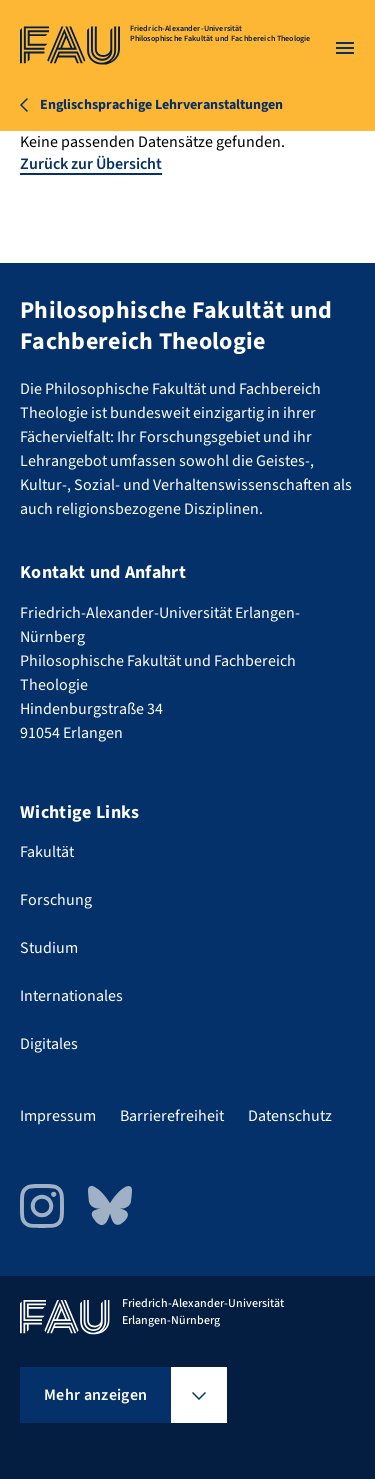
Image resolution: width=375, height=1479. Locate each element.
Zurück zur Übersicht (91, 164)
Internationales (71, 996)
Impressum (58, 1116)
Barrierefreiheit (172, 1116)
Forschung (56, 900)
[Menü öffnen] (345, 48)
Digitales (49, 1044)
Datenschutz (290, 1116)
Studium (49, 948)
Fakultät (47, 852)
